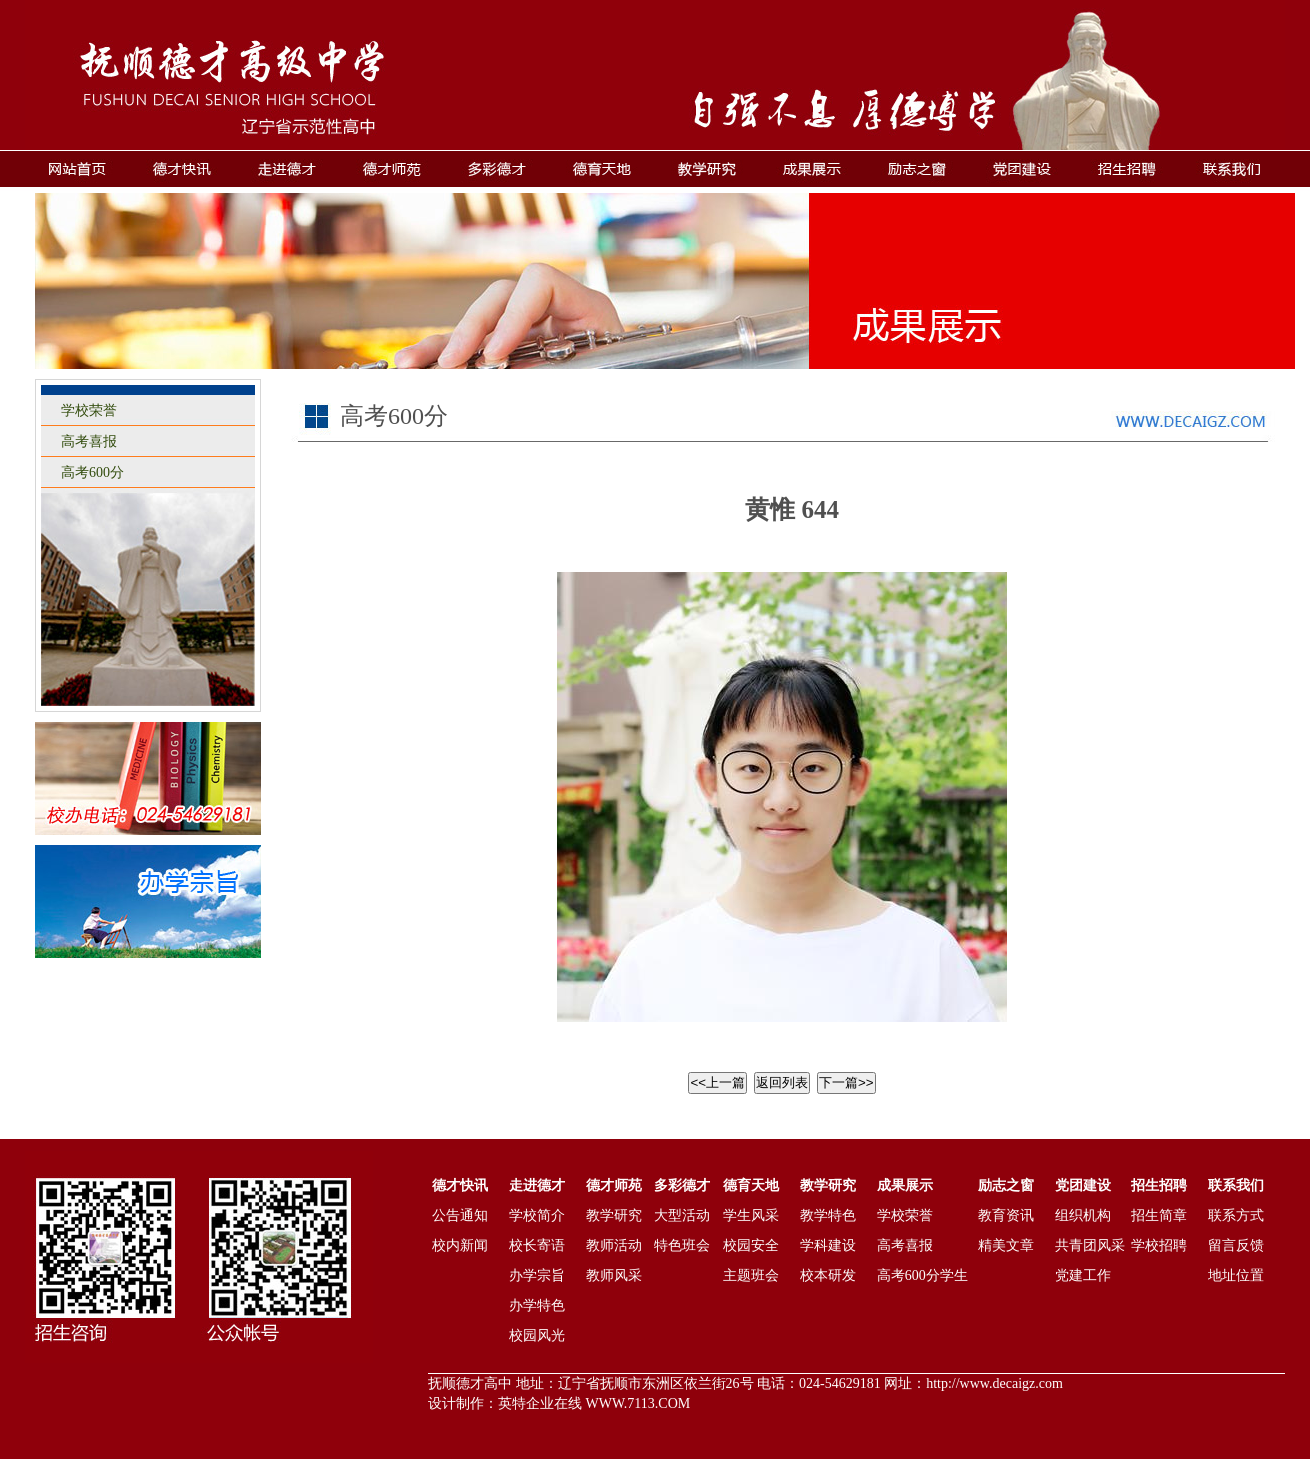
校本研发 (828, 1275)
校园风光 (537, 1335)
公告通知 (460, 1215)
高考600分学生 (922, 1275)
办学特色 (537, 1305)
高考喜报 (89, 441)
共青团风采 (1090, 1245)
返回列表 (782, 1082)
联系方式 (1236, 1215)
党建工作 (1083, 1275)
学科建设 (828, 1245)
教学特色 (828, 1215)
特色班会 (682, 1245)
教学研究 (614, 1215)
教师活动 (614, 1245)
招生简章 (1159, 1215)
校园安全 (751, 1245)
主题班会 (751, 1275)
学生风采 (751, 1215)
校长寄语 (537, 1245)
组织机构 (1083, 1215)
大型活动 (682, 1215)
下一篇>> (846, 1082)
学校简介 (537, 1215)
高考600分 (92, 472)
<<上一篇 (717, 1082)
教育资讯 (1006, 1215)
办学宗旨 (537, 1275)
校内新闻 (460, 1245)
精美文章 (1006, 1245)
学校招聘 (1159, 1245)
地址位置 (1236, 1275)
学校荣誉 (89, 410)
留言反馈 (1236, 1245)
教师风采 (614, 1275)
